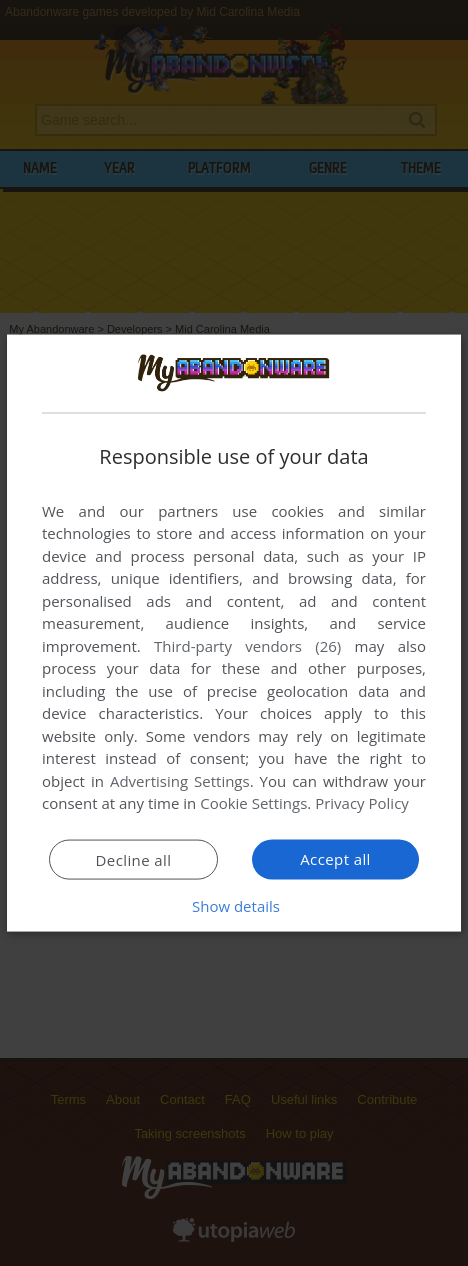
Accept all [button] (335, 858)
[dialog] (234, 633)
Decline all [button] (134, 859)
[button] (234, 905)
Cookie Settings (253, 803)
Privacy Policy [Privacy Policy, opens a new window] (362, 803)
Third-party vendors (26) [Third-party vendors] (247, 645)
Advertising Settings (180, 780)
